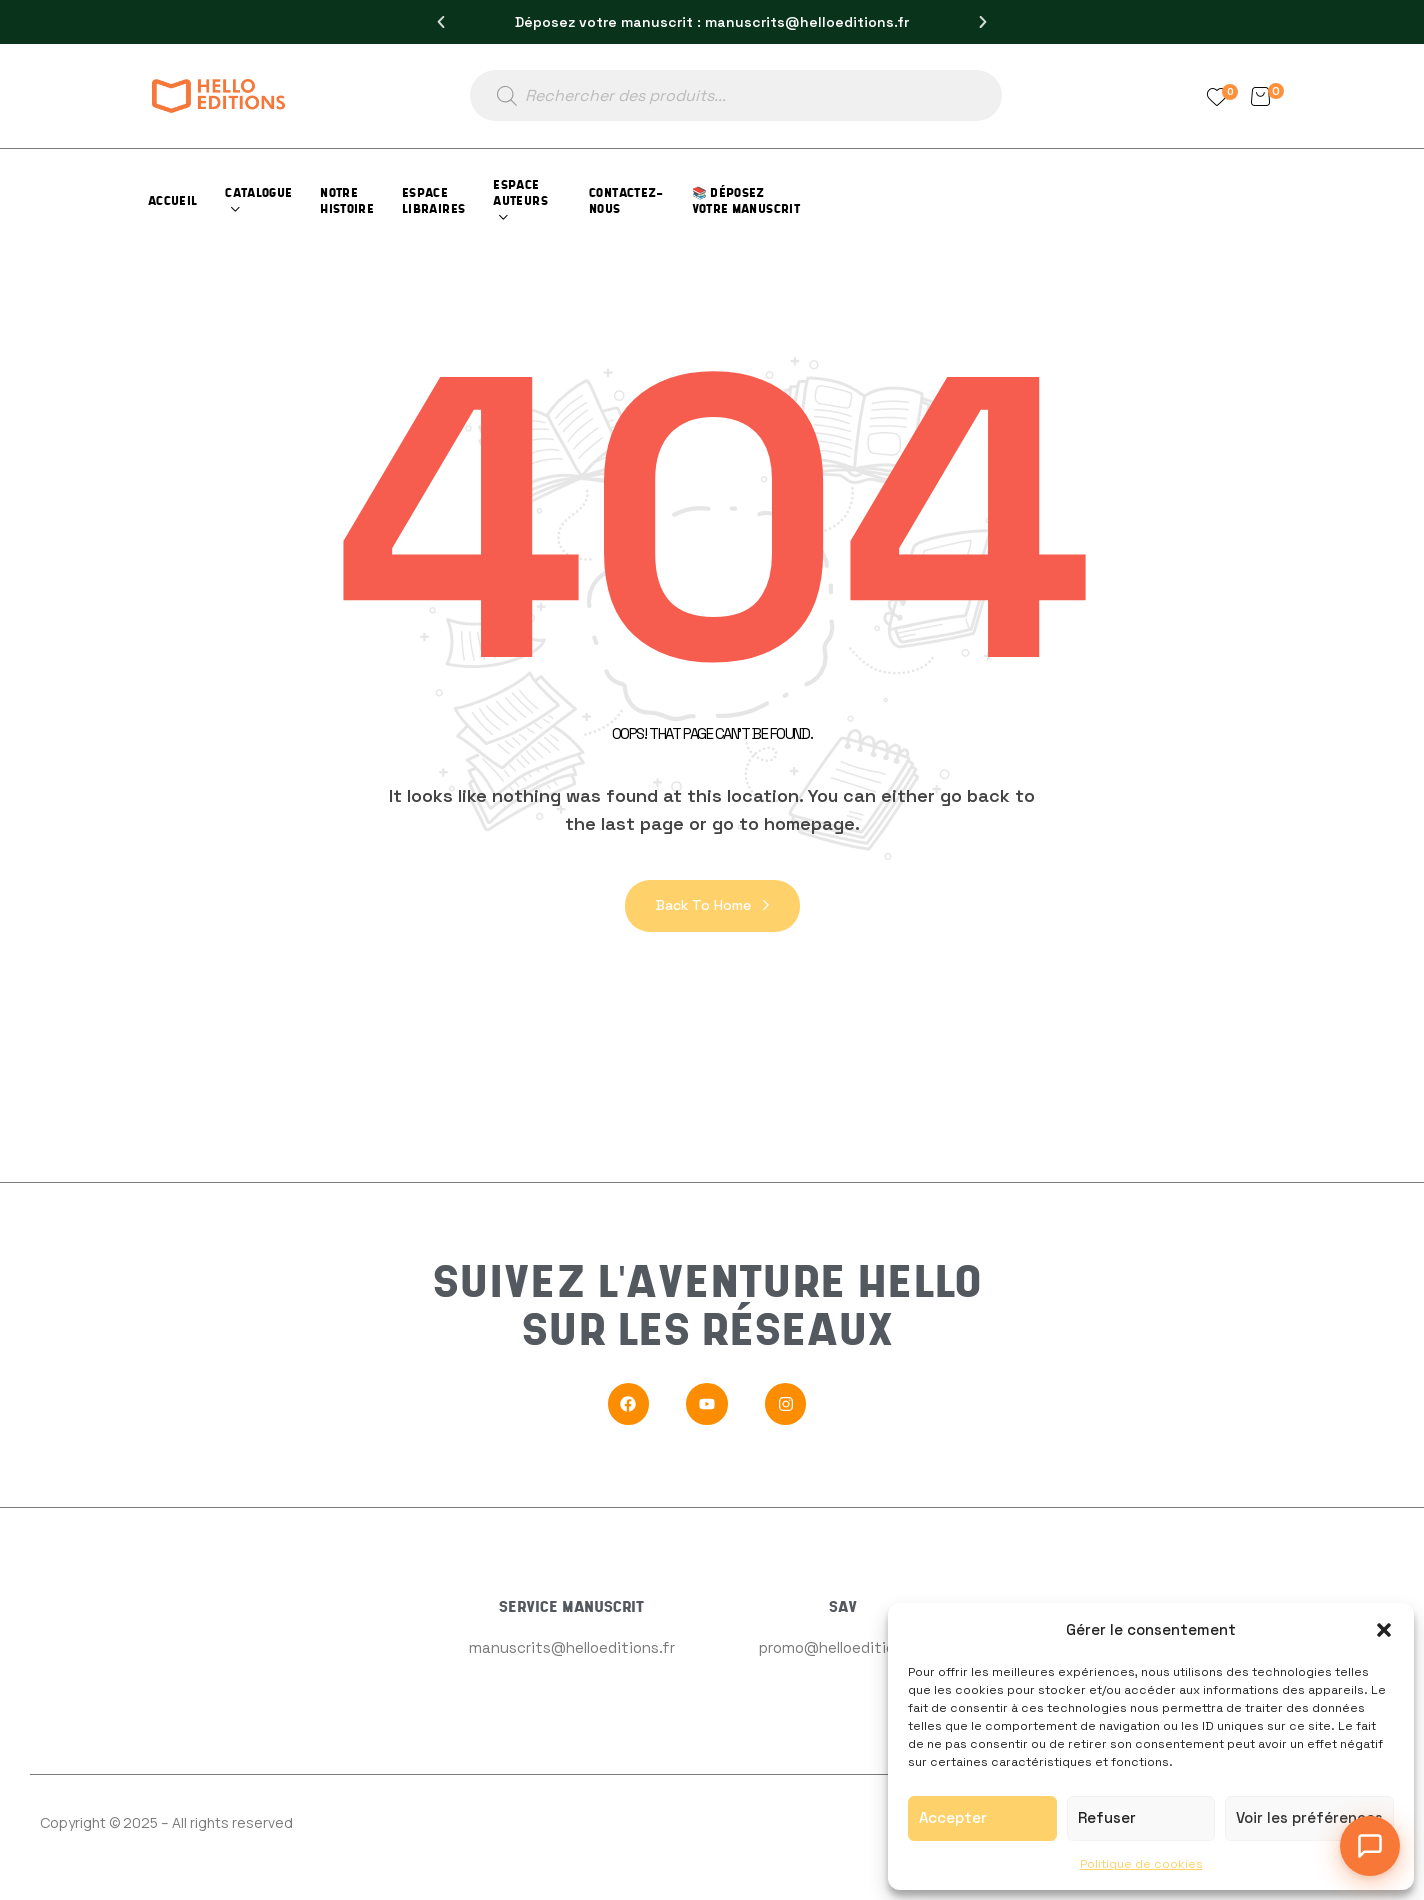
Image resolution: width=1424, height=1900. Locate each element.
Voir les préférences (1309, 1817)
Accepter (953, 1817)
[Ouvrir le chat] (1370, 1846)
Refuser (1107, 1817)
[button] (1384, 1630)
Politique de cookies (1141, 1864)
